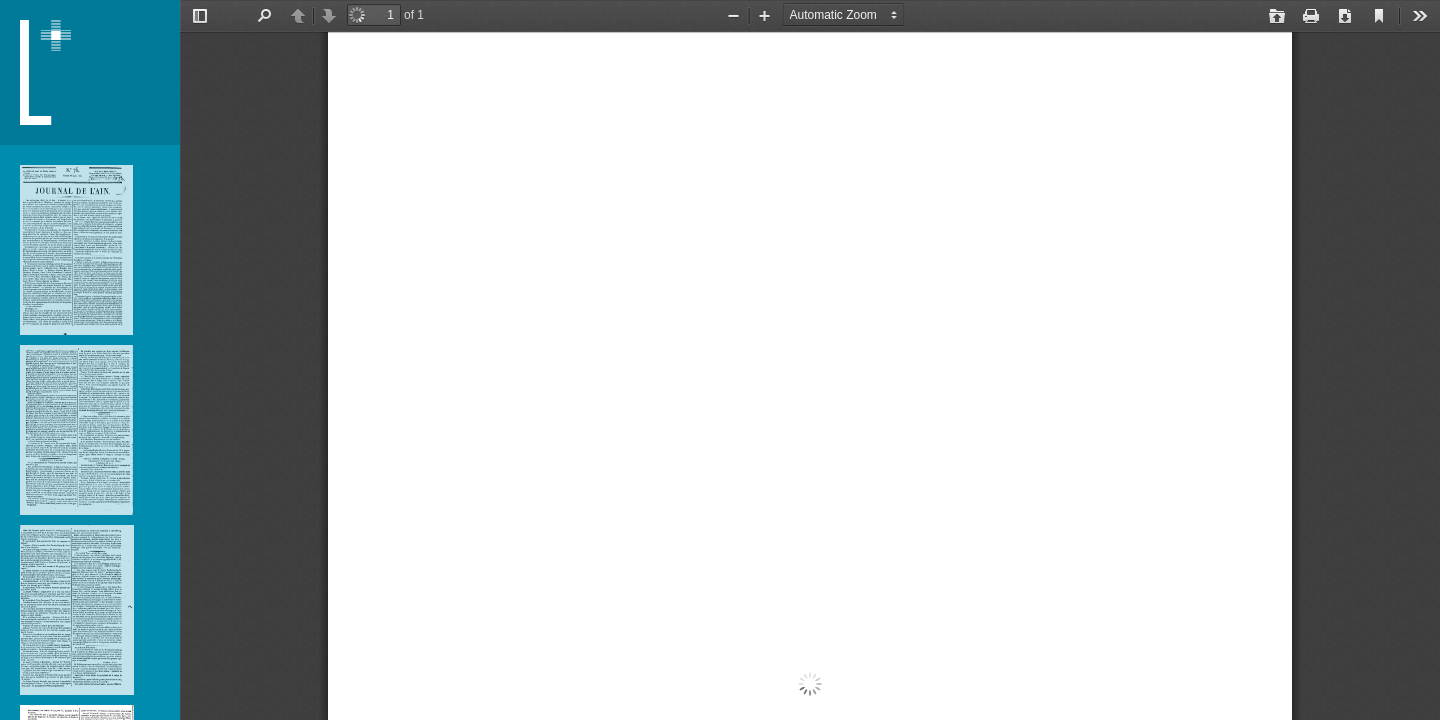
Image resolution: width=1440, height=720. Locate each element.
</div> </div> (810, 360)
